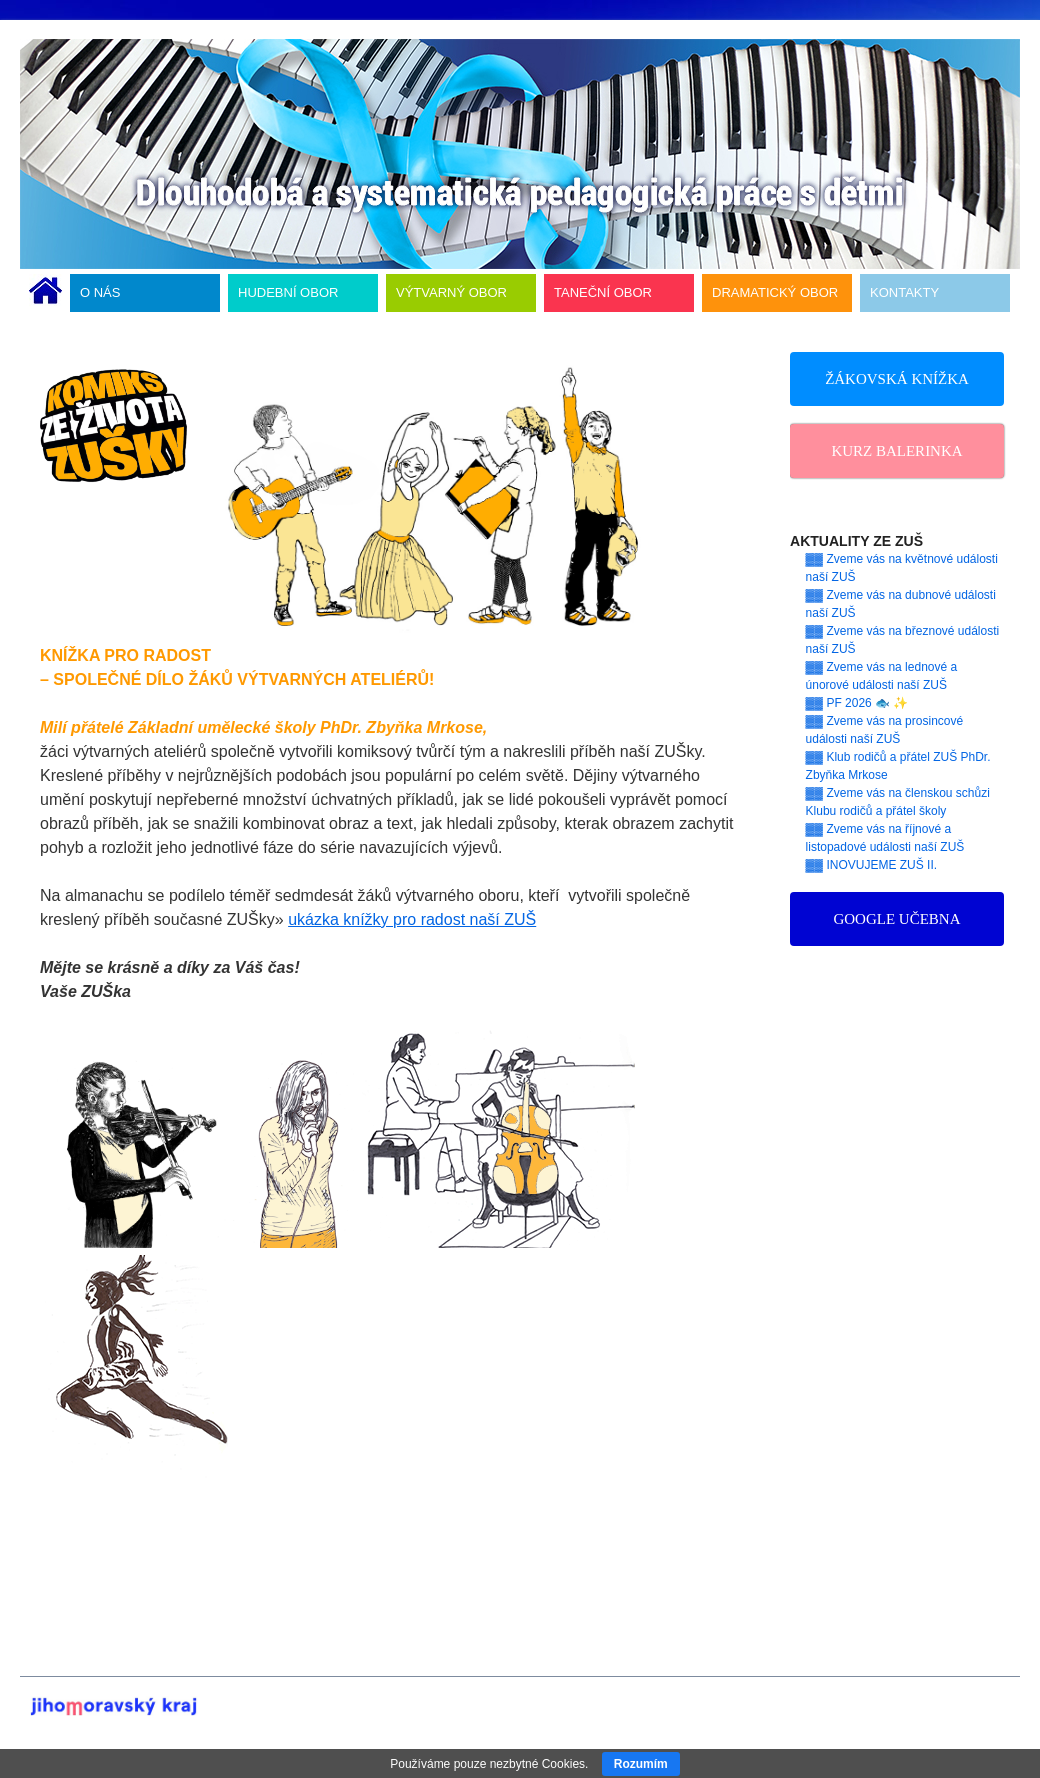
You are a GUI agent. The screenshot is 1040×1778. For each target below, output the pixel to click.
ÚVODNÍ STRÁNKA (45, 293)
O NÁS (100, 292)
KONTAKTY (904, 292)
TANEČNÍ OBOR (603, 292)
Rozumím (641, 1764)
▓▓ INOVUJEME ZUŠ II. (872, 865)
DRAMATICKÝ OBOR (775, 292)
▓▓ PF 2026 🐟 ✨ (857, 703)
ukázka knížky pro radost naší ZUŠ (412, 919)
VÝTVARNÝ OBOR (451, 292)
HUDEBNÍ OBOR (288, 292)
